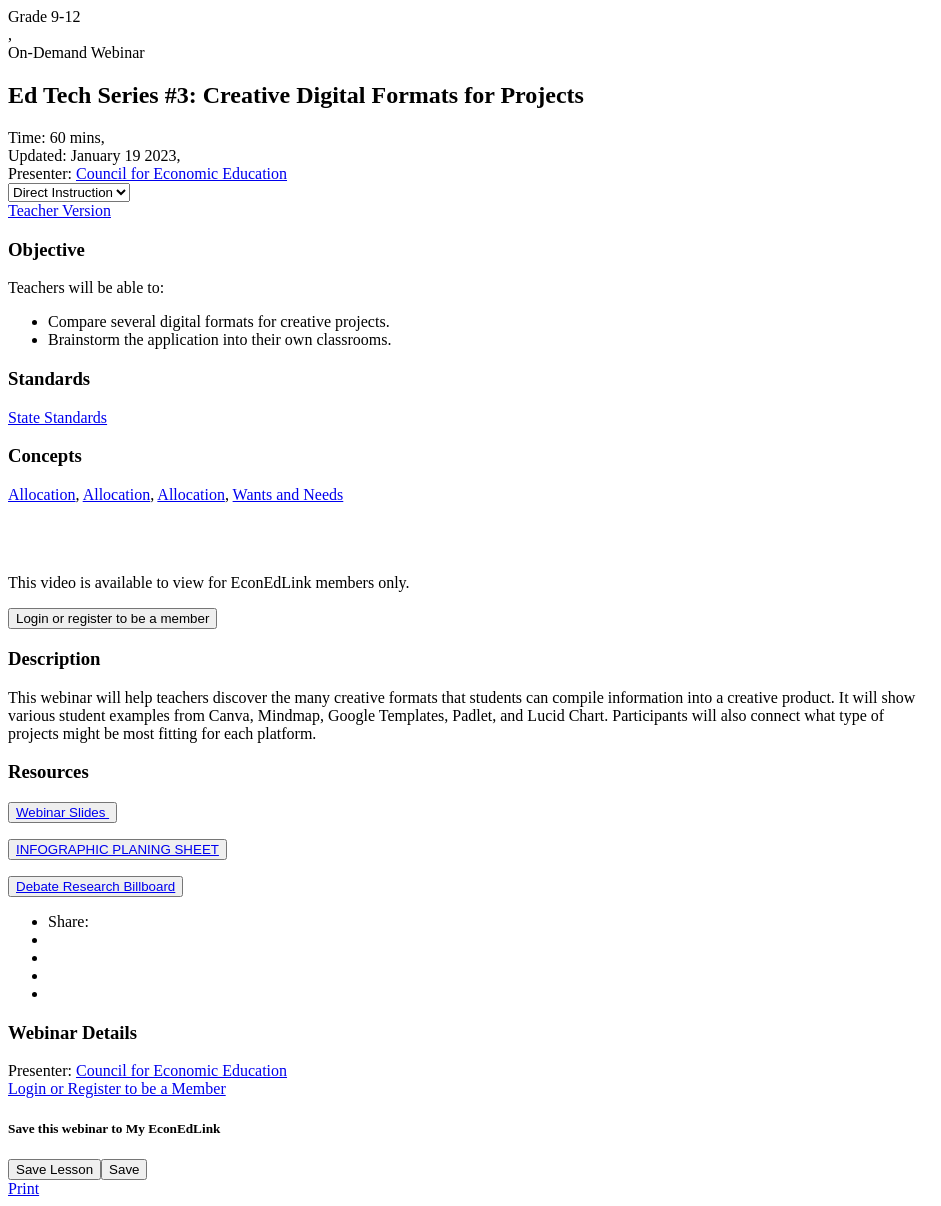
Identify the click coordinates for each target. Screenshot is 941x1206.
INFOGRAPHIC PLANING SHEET (117, 849)
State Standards (57, 417)
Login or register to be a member (112, 618)
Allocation (42, 494)
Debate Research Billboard (95, 886)
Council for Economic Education (181, 173)
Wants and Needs (288, 494)
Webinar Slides (62, 812)
